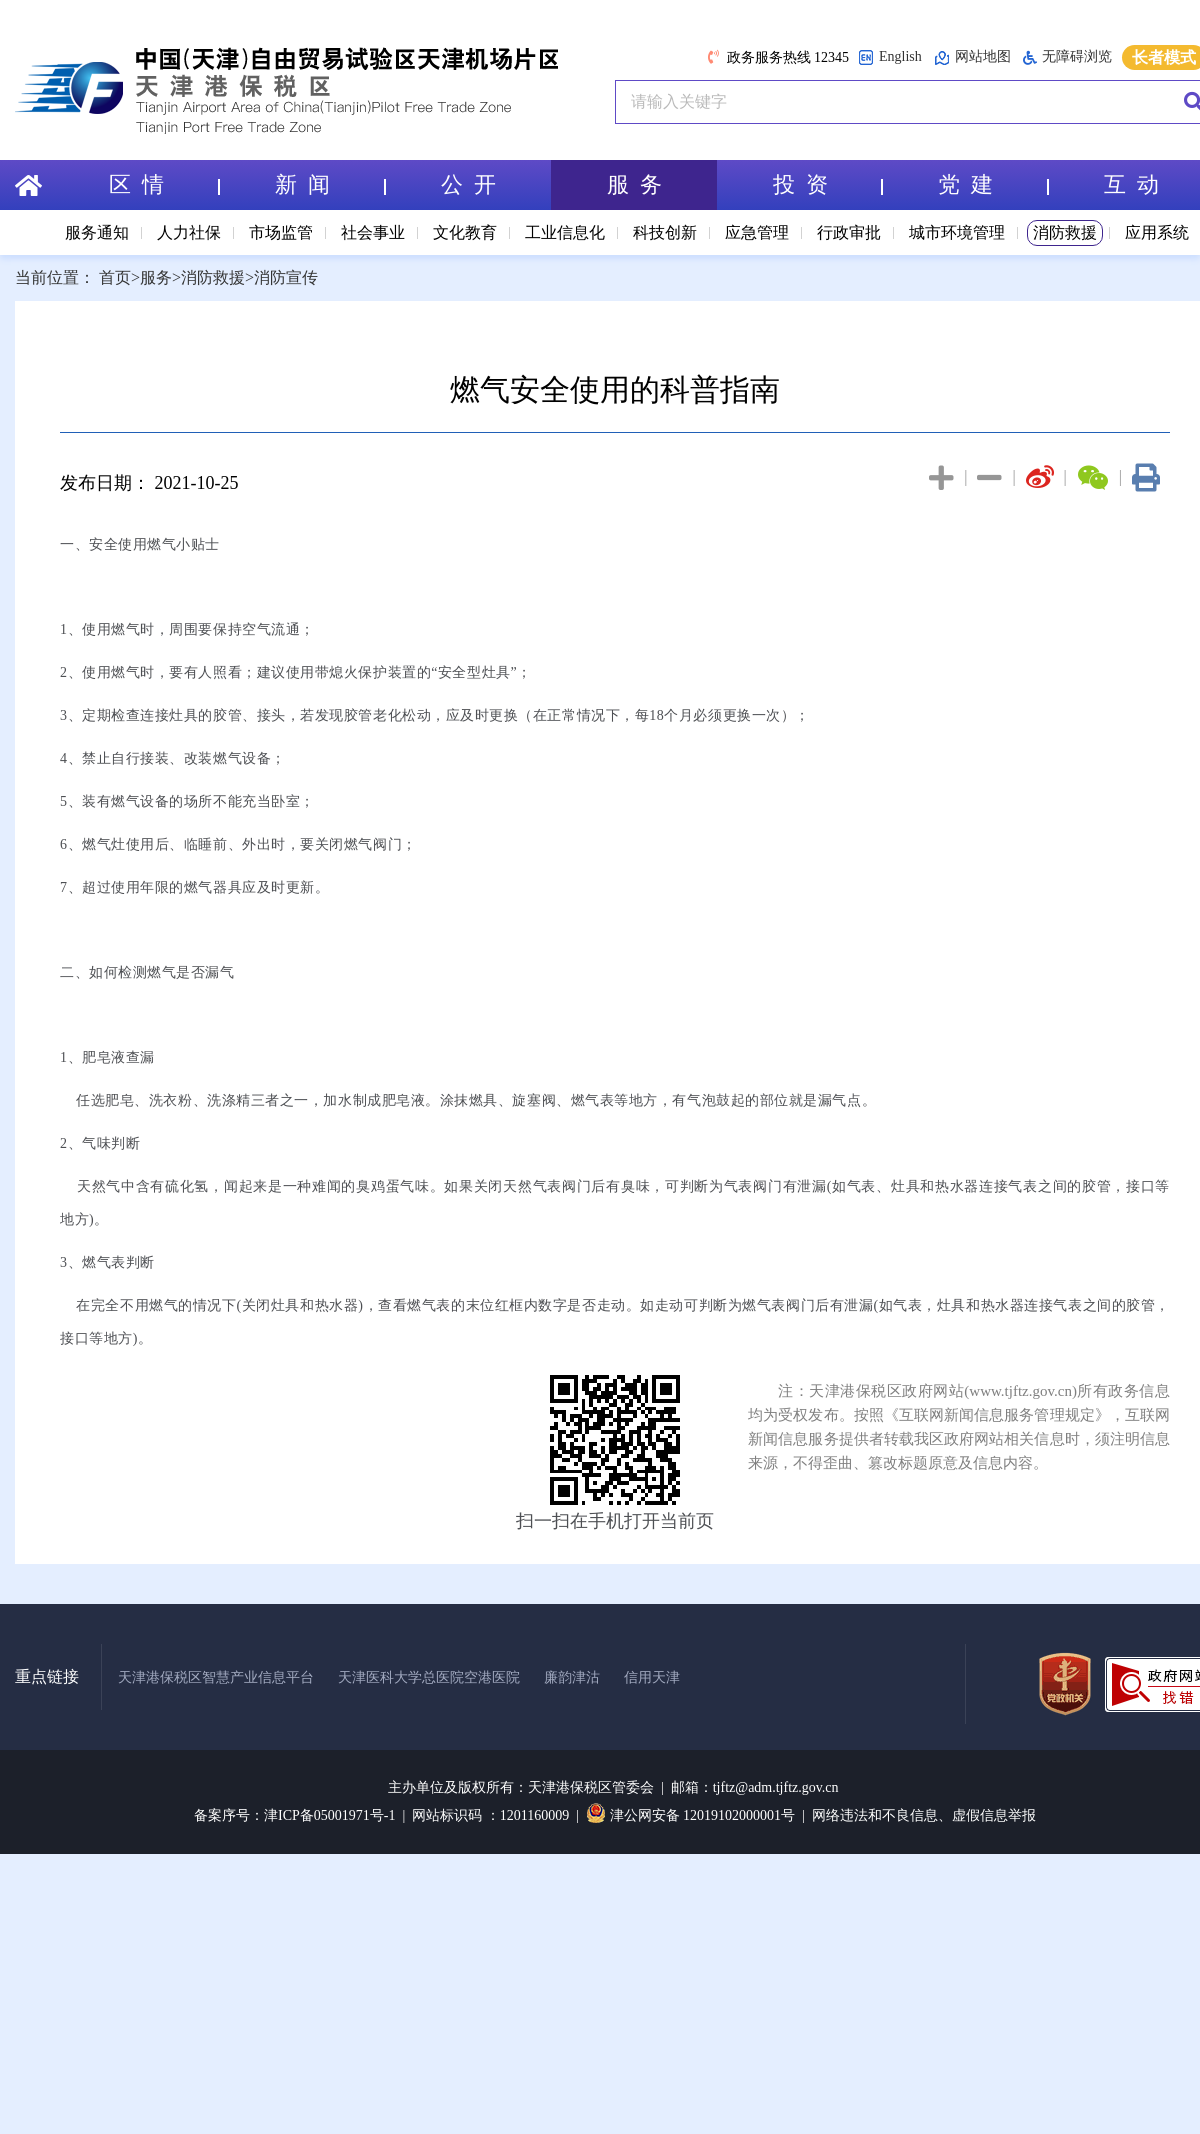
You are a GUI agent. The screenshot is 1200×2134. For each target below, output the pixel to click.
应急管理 (757, 232)
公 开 (468, 184)
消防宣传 (286, 277)
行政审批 (849, 232)
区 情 (164, 184)
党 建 (993, 184)
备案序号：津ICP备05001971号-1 (294, 1815)
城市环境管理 (957, 232)
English (890, 57)
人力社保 (189, 232)
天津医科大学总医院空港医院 (429, 1677)
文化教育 (465, 232)
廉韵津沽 (572, 1677)
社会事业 (373, 232)
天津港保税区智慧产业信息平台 (216, 1677)
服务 (156, 277)
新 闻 (330, 184)
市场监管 (281, 232)
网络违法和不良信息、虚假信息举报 (924, 1815)
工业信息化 (565, 232)
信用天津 (652, 1677)
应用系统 (1157, 232)
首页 (115, 277)
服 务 (634, 184)
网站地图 (972, 57)
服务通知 (97, 232)
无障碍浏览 (1067, 57)
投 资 (828, 184)
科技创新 (665, 232)
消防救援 (1065, 232)
